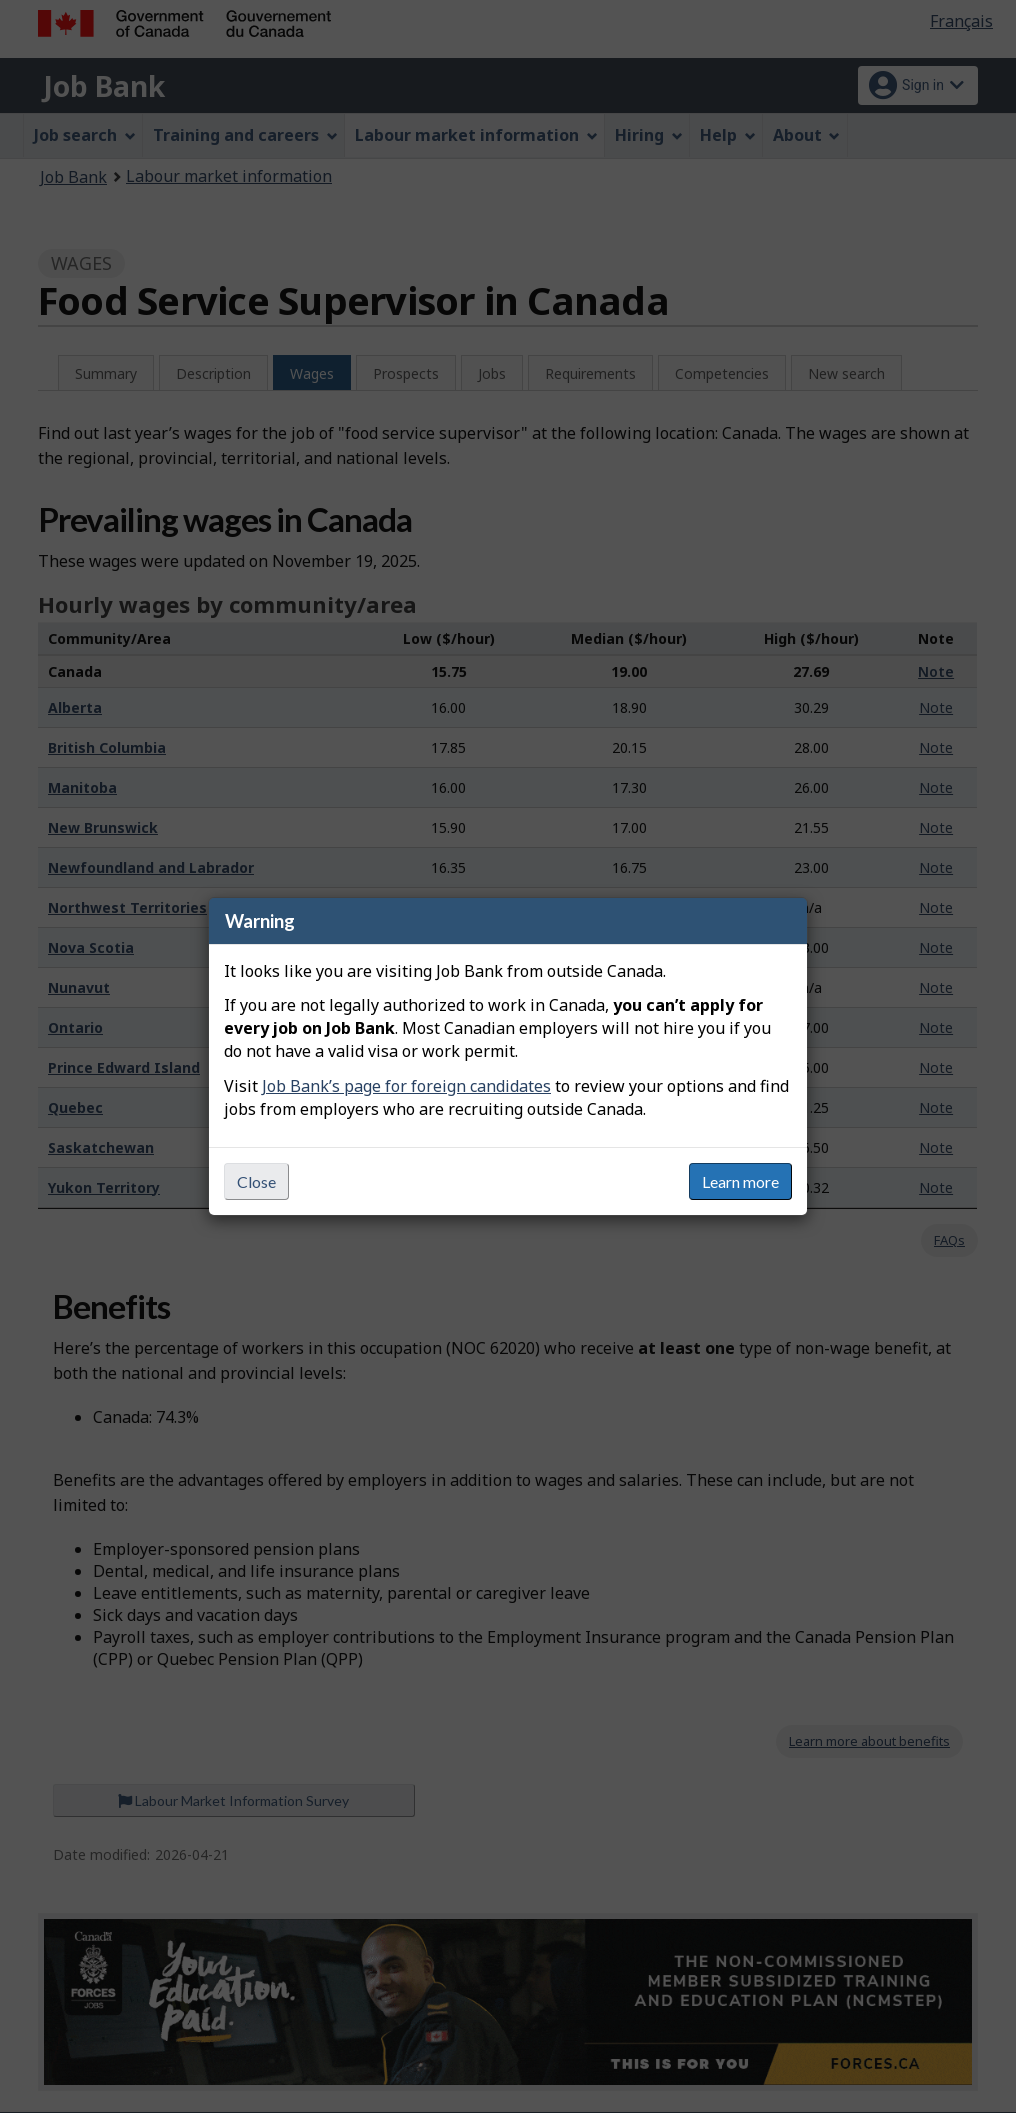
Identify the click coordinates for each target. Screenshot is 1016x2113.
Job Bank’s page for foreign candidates (406, 1086)
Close (256, 1181)
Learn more (740, 1181)
